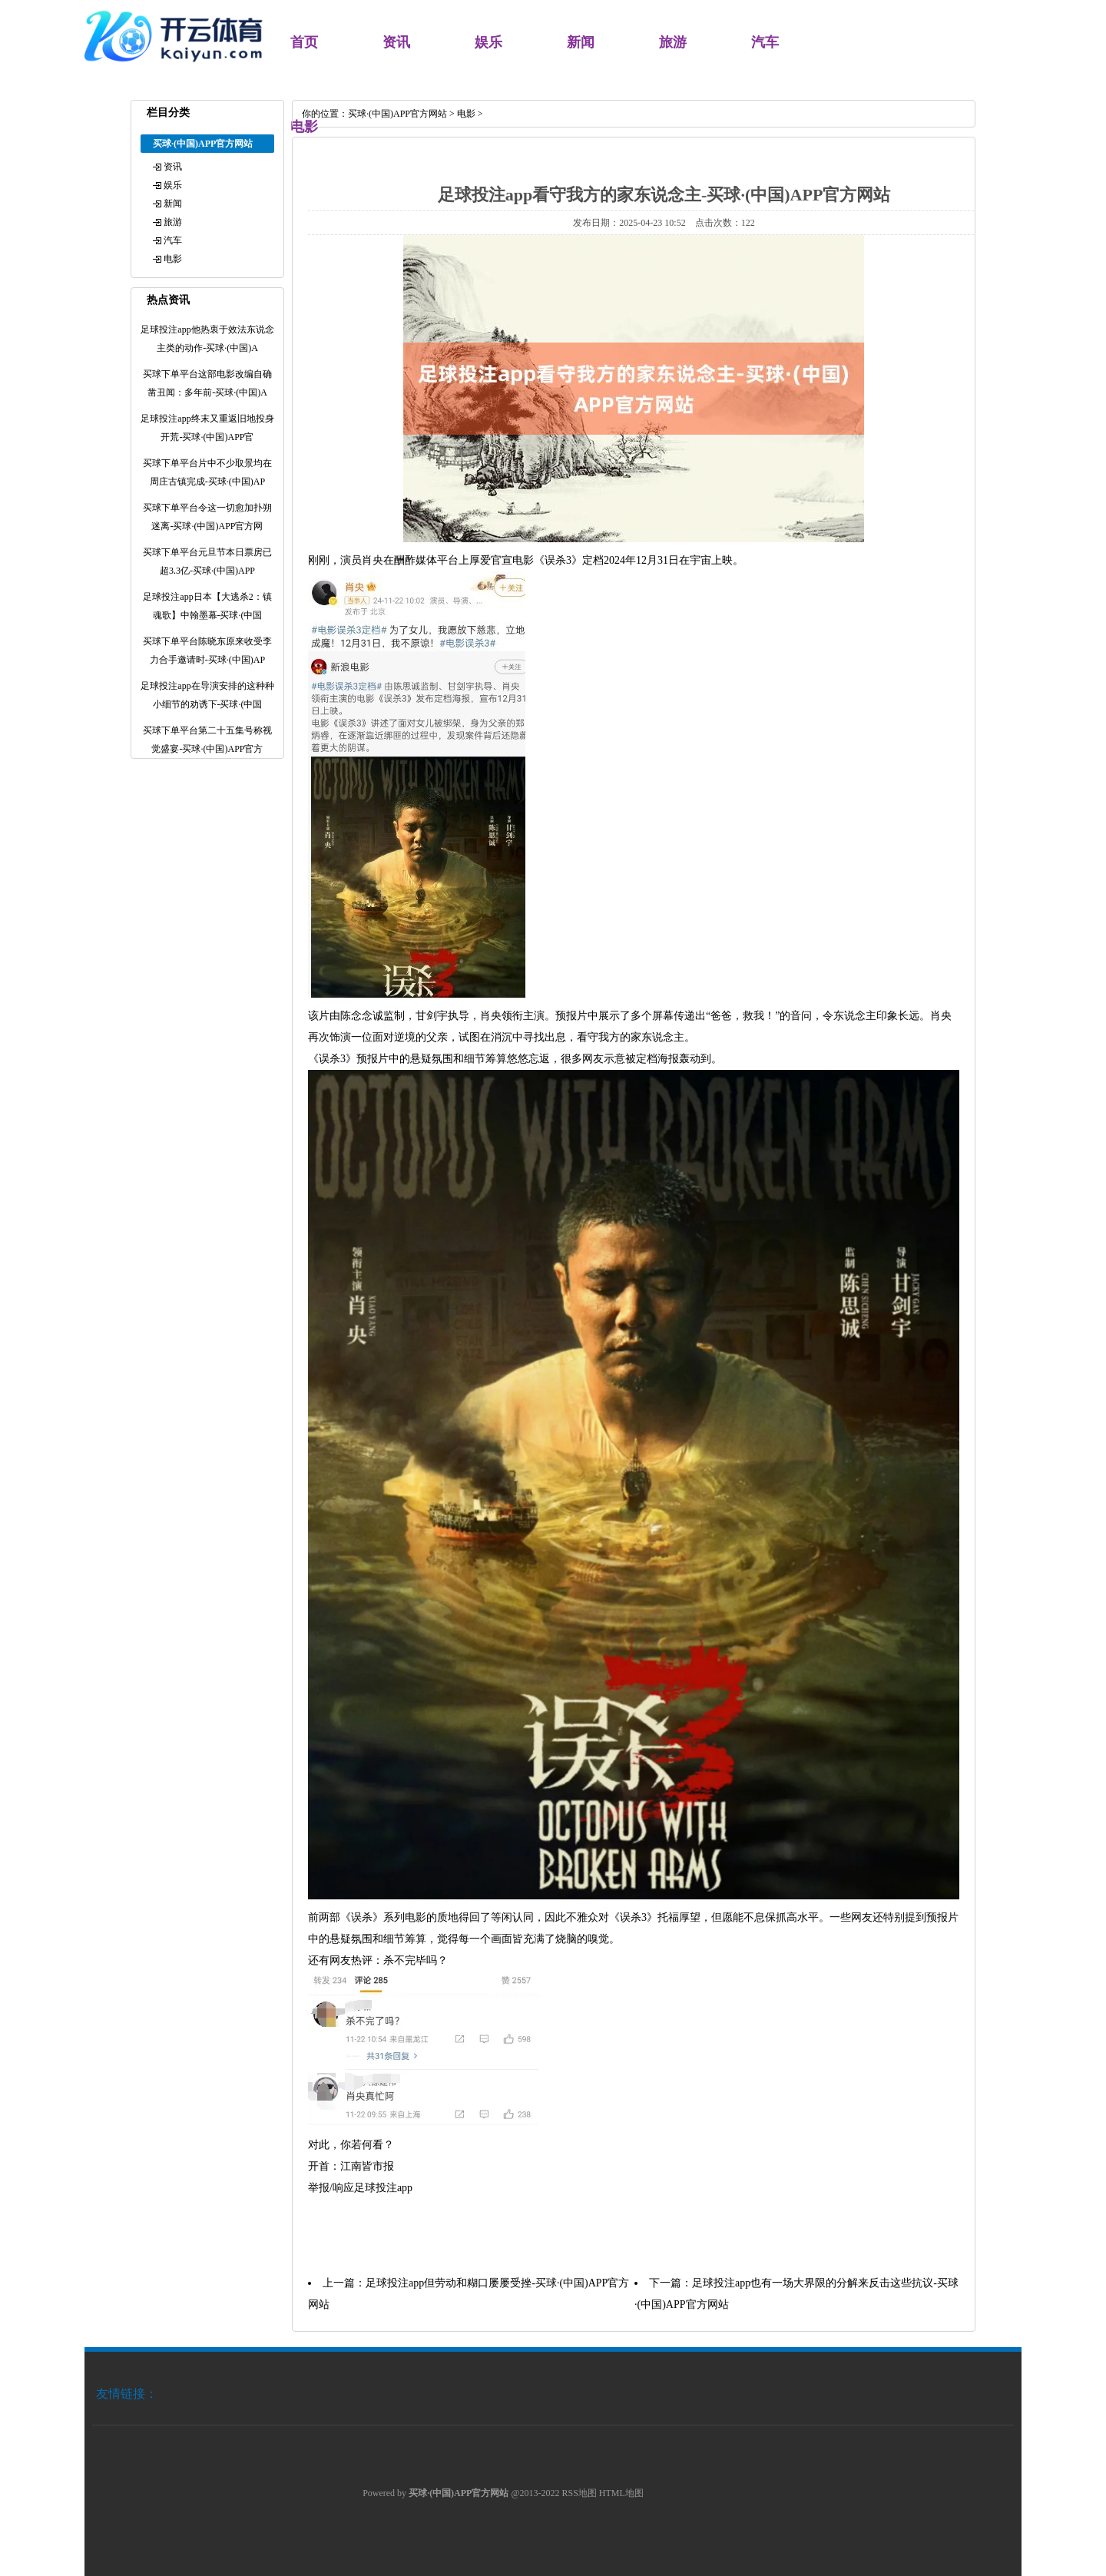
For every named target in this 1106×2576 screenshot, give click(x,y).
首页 (304, 42)
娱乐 (488, 42)
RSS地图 (579, 2493)
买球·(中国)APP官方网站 (397, 113)
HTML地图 (621, 2493)
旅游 (673, 42)
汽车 (765, 42)
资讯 (396, 42)
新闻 (580, 42)
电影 (173, 258)
